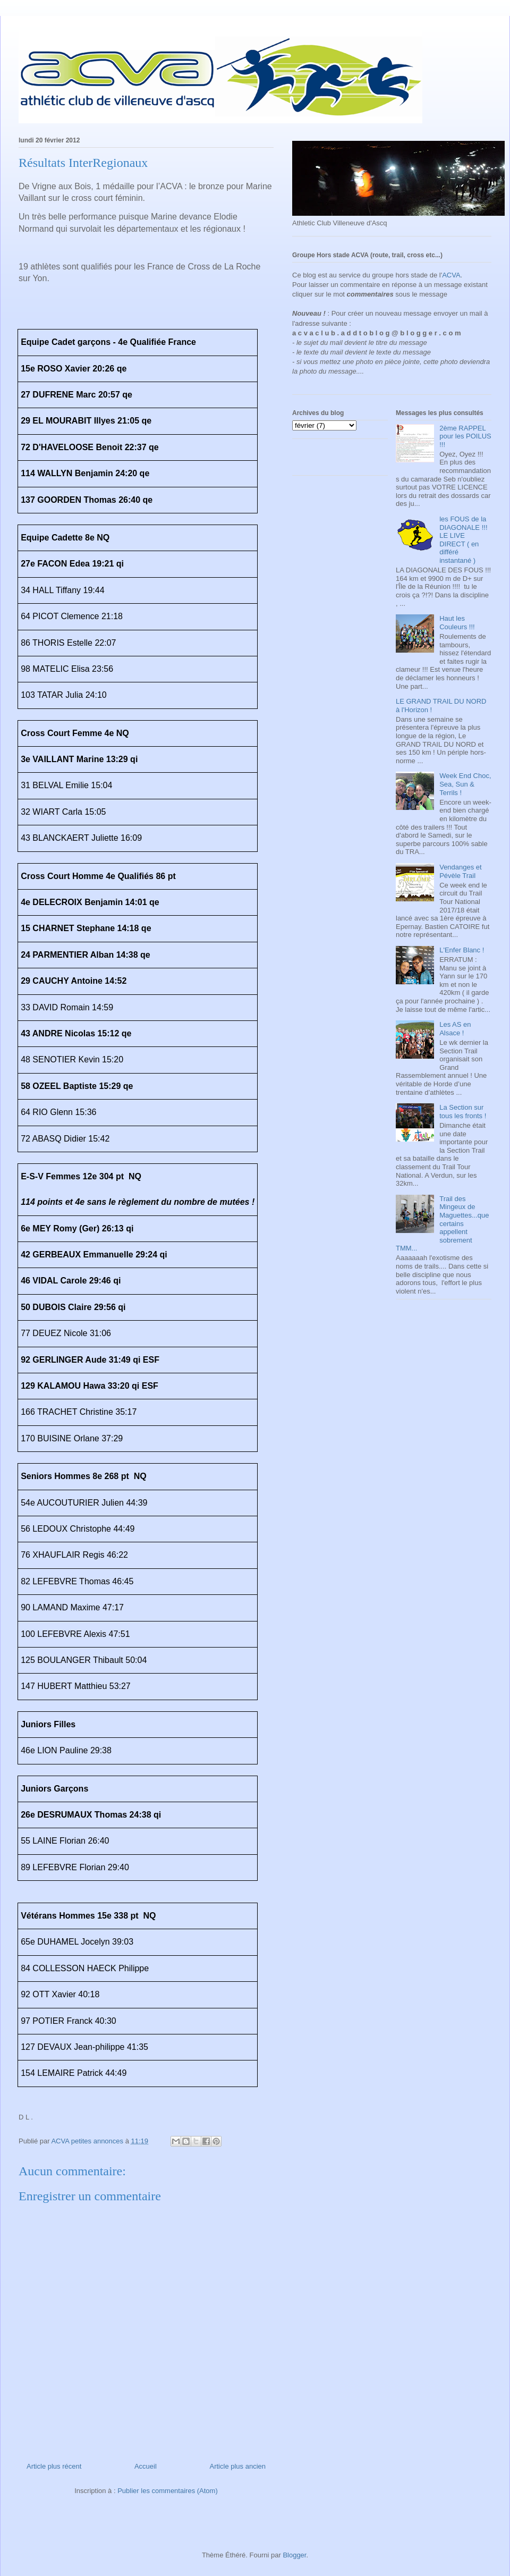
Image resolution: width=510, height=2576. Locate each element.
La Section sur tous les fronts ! (462, 1111)
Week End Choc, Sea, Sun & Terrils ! (465, 784)
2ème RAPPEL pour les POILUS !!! (465, 436)
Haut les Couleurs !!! (456, 622)
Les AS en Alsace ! (455, 1028)
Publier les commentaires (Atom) (167, 2491)
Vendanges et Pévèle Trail (460, 871)
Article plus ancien (238, 2466)
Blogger (294, 2555)
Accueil (145, 2466)
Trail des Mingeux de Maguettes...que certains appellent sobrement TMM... (442, 1224)
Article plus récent (54, 2466)
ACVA (451, 275)
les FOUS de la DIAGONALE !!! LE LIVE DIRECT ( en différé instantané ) (463, 539)
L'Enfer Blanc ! (461, 950)
